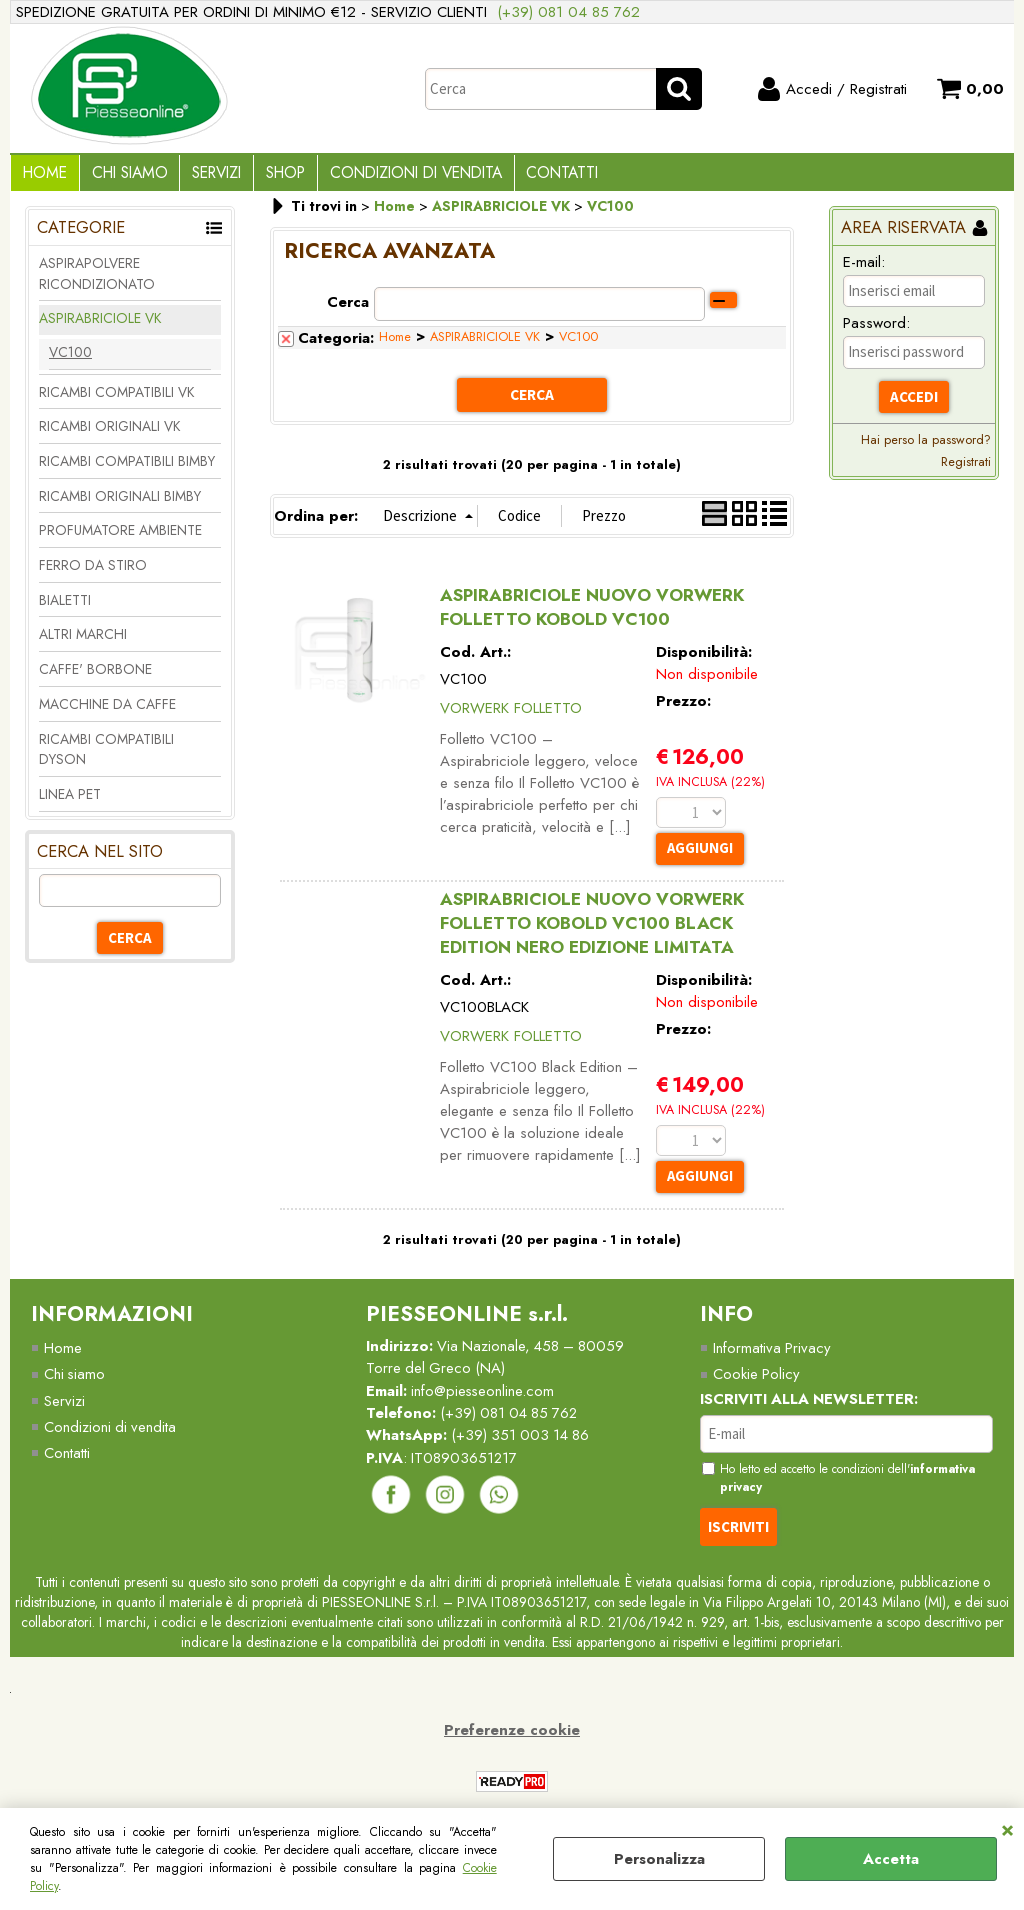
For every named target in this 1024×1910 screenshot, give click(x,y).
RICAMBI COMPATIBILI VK (116, 399)
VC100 (70, 359)
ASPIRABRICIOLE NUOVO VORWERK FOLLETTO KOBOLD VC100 (592, 614)
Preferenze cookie (512, 1739)
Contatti (542, 176)
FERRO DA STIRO (93, 573)
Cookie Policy (757, 1382)
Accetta (891, 1859)
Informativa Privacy (772, 1356)
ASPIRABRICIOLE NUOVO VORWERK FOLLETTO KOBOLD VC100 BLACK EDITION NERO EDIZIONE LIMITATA (592, 930)
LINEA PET (70, 801)
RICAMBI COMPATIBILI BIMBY (127, 469)
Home (43, 176)
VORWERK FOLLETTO (511, 715)
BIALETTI (65, 607)
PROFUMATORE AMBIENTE (120, 538)
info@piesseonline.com (484, 1399)
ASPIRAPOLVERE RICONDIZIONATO (97, 280)
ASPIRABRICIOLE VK (100, 326)
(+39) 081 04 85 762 (568, 12)
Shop (272, 176)
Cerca (348, 309)
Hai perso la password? (926, 447)
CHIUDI (1007, 1828)
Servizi (207, 176)
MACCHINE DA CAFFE (107, 711)
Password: (876, 331)
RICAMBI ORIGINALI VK (109, 434)
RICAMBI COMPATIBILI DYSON (106, 756)
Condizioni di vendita (399, 176)
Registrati (966, 469)
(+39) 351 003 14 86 (523, 1444)
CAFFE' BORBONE (95, 677)
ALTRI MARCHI (83, 642)
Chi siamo (75, 1382)
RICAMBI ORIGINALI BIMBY (120, 503)
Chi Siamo (124, 176)
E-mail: (864, 269)
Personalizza (659, 1859)
